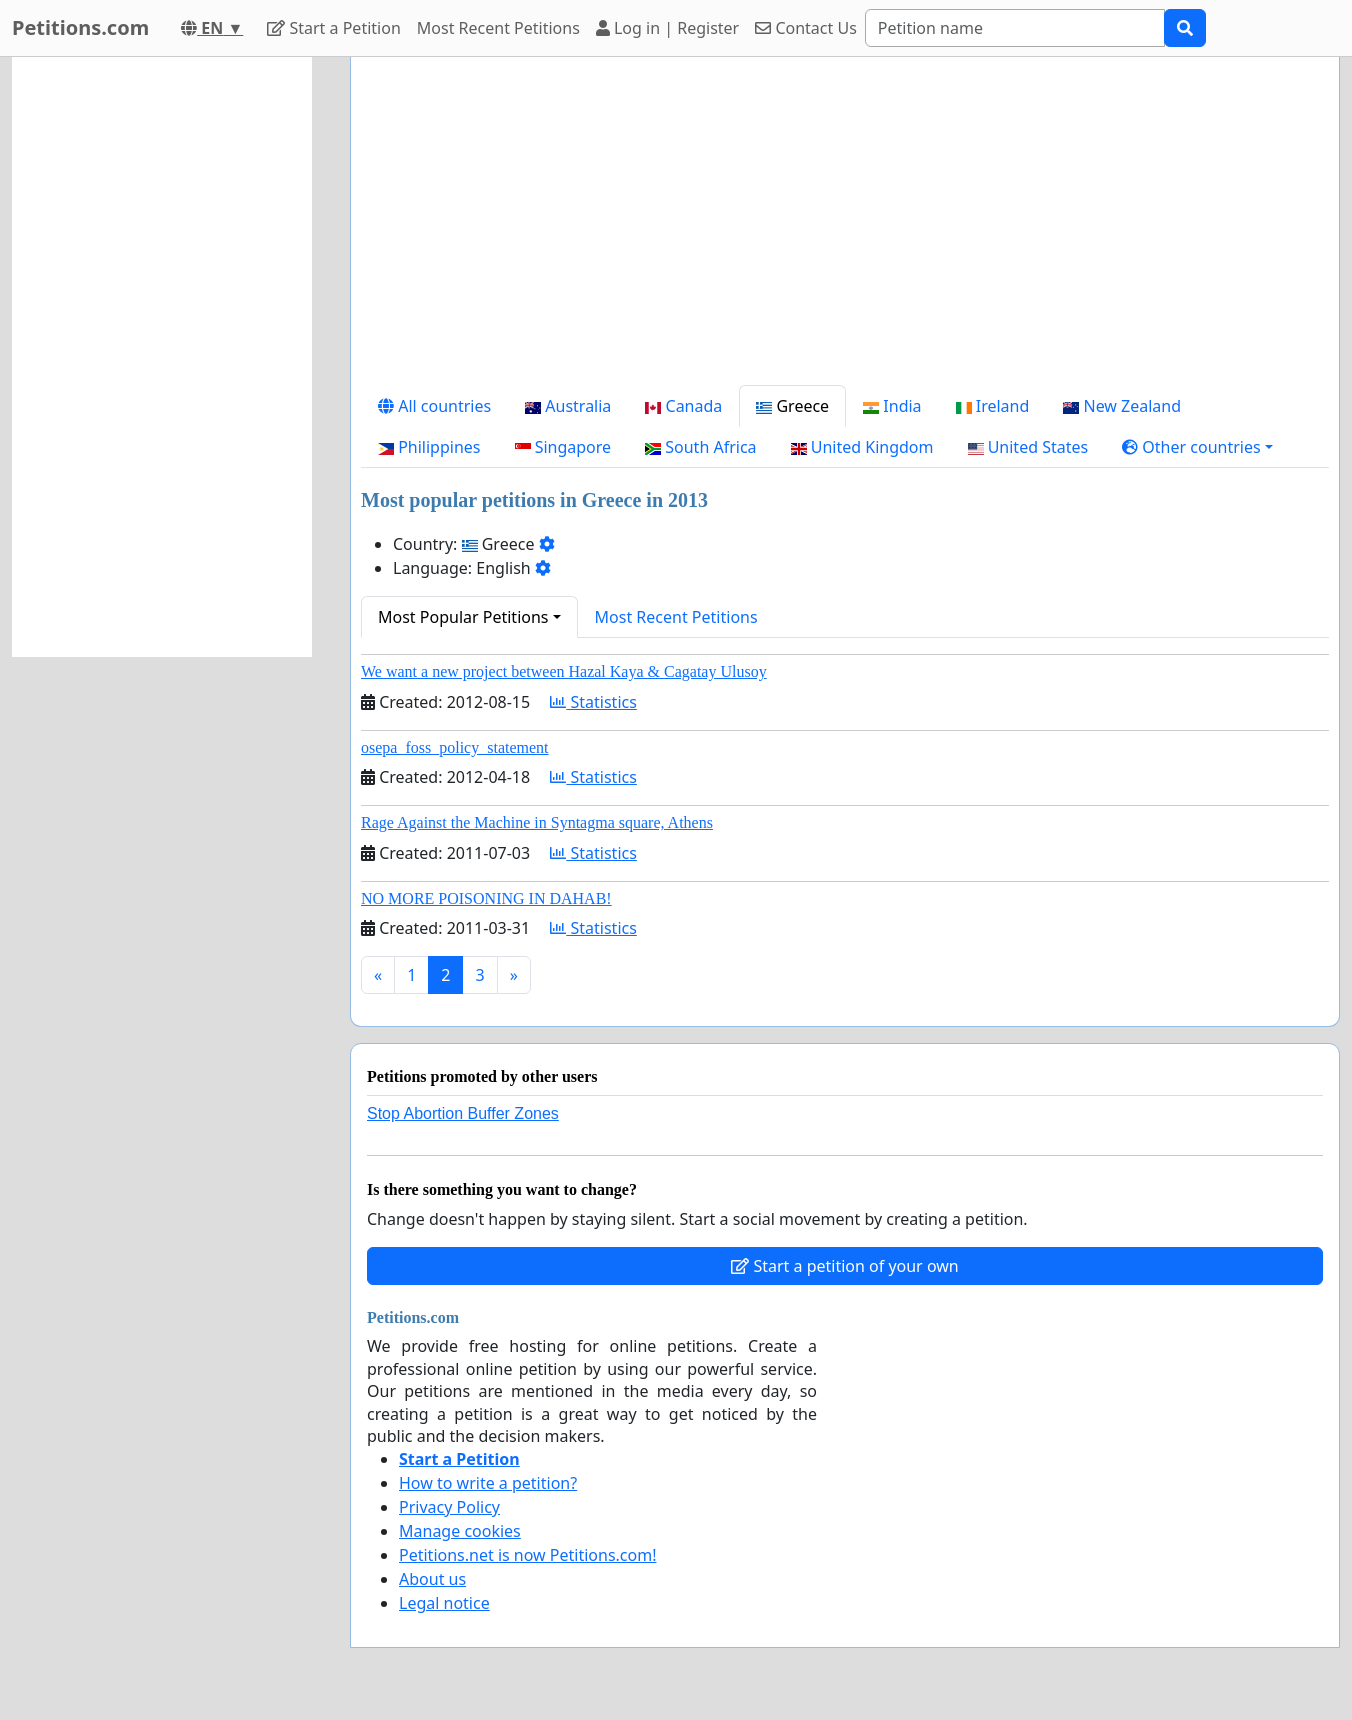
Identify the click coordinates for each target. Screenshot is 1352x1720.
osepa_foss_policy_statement (455, 747)
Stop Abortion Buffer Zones (463, 1113)
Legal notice (444, 1603)
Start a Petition (333, 28)
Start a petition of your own (844, 1266)
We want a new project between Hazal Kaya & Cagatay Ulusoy (564, 671)
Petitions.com (80, 27)
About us (432, 1579)
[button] (1197, 447)
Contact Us (806, 28)
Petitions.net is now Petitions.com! (527, 1555)
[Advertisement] (845, 229)
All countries (434, 406)
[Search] (1015, 28)
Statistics (593, 702)
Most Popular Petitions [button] (463, 617)
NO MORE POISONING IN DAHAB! (486, 898)
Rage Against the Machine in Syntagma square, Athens (537, 822)
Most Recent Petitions (498, 28)
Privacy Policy (449, 1507)
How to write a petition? (488, 1483)
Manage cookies (460, 1531)
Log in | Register (667, 28)
